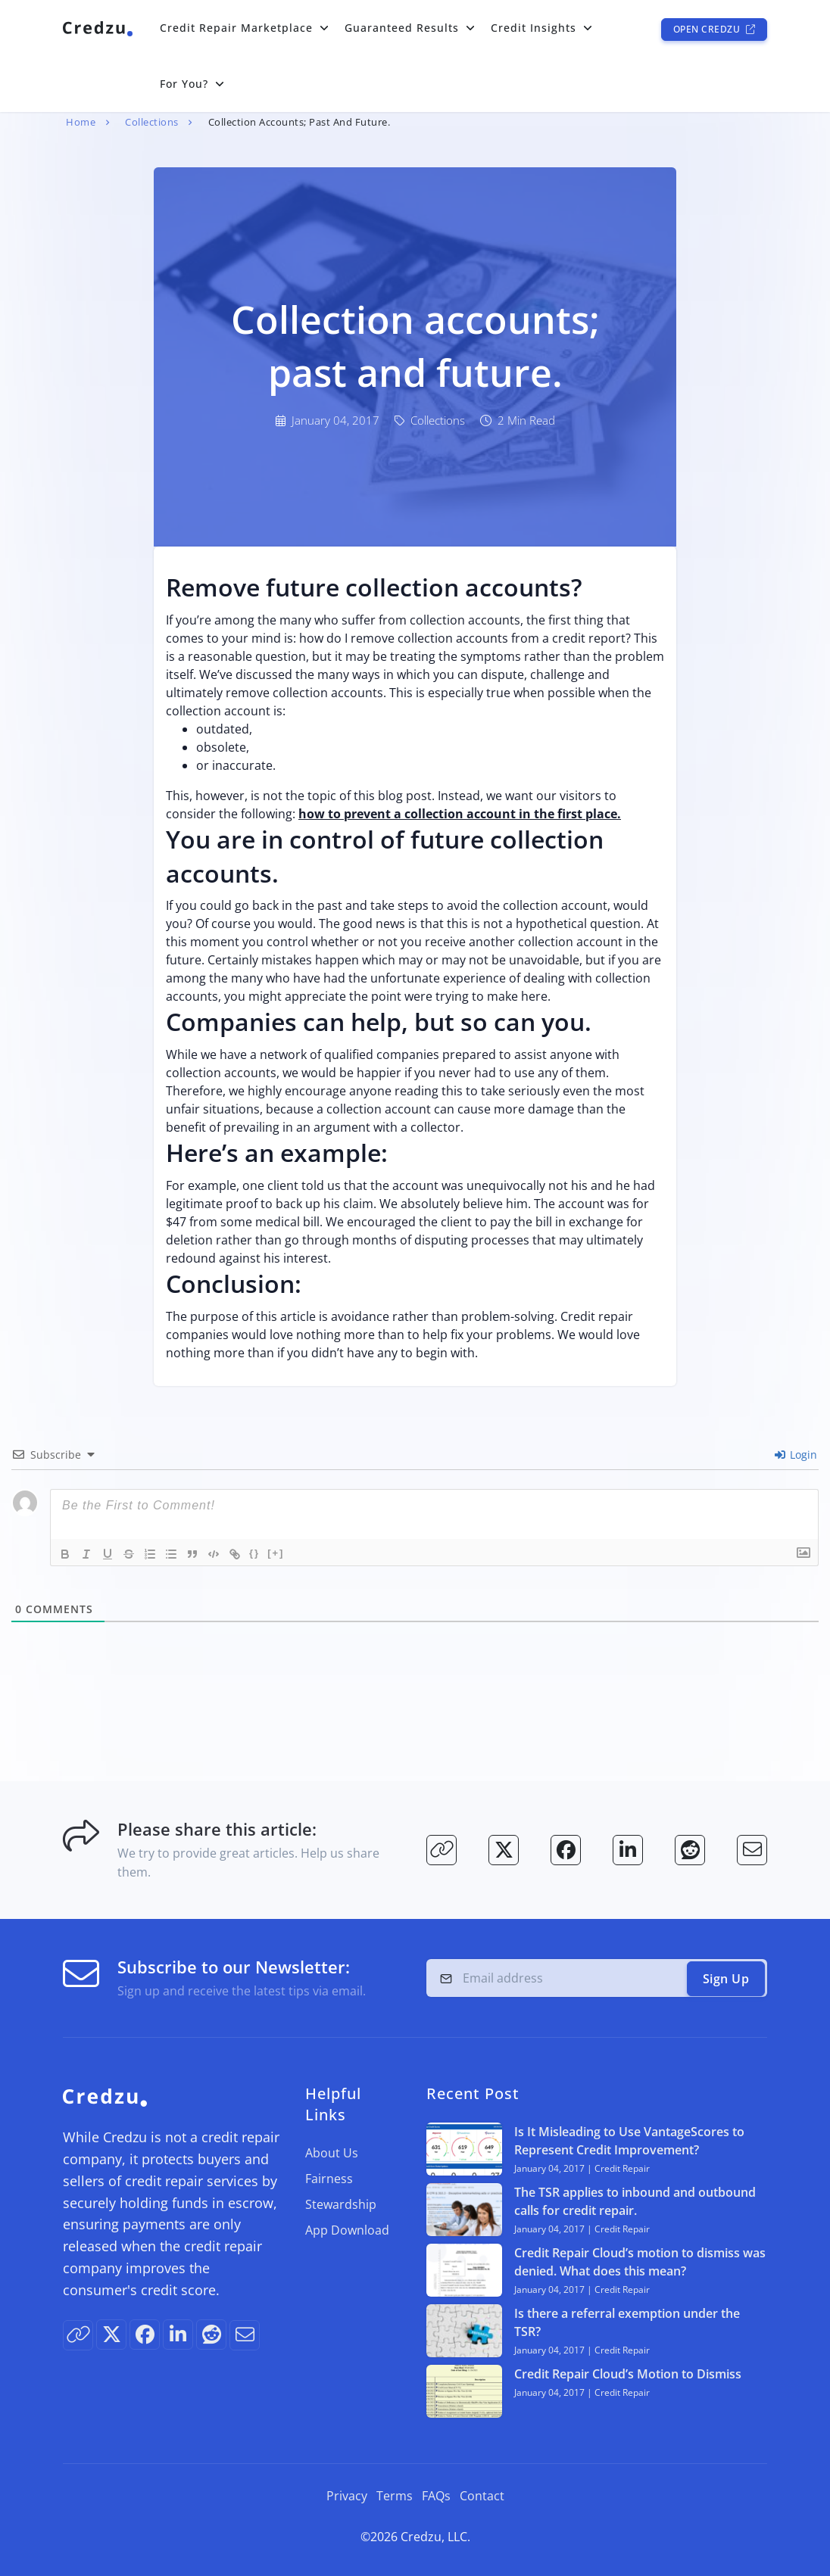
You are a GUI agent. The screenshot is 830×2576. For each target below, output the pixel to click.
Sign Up (726, 1978)
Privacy (346, 2495)
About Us (331, 2153)
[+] (275, 1553)
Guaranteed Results (402, 27)
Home (80, 122)
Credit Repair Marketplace (236, 27)
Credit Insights (533, 27)
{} (254, 1553)
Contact (482, 2495)
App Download (347, 2230)
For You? (184, 83)
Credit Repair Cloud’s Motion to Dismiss (627, 2374)
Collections (152, 122)
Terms (394, 2495)
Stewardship (340, 2204)
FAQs (436, 2495)
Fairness (329, 2178)
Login (796, 1454)
